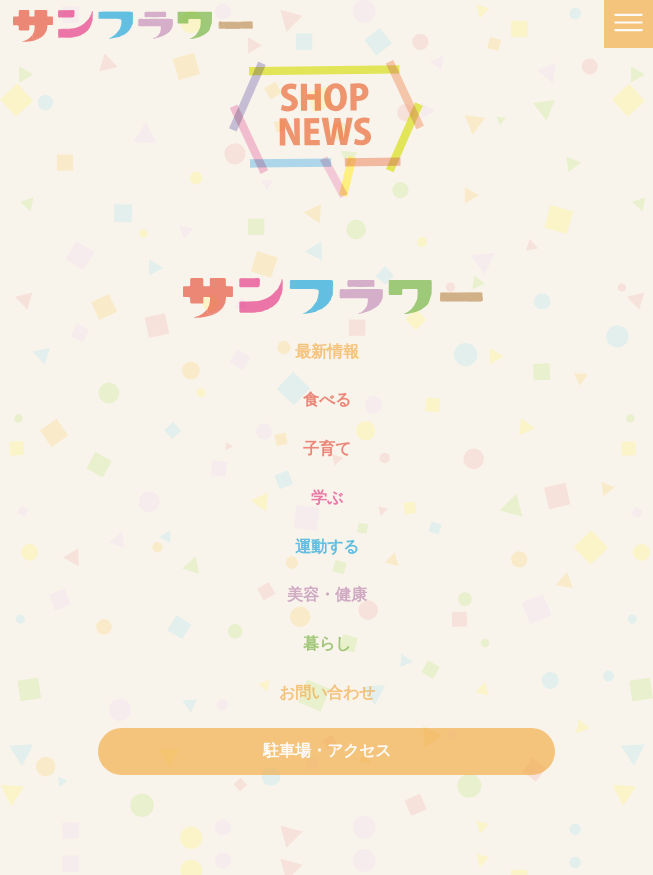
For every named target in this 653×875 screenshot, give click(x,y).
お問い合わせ (327, 692)
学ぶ (327, 497)
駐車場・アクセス (327, 750)
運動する (327, 546)
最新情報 (327, 351)
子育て (327, 448)
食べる (327, 399)
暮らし (327, 643)
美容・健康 (327, 594)
